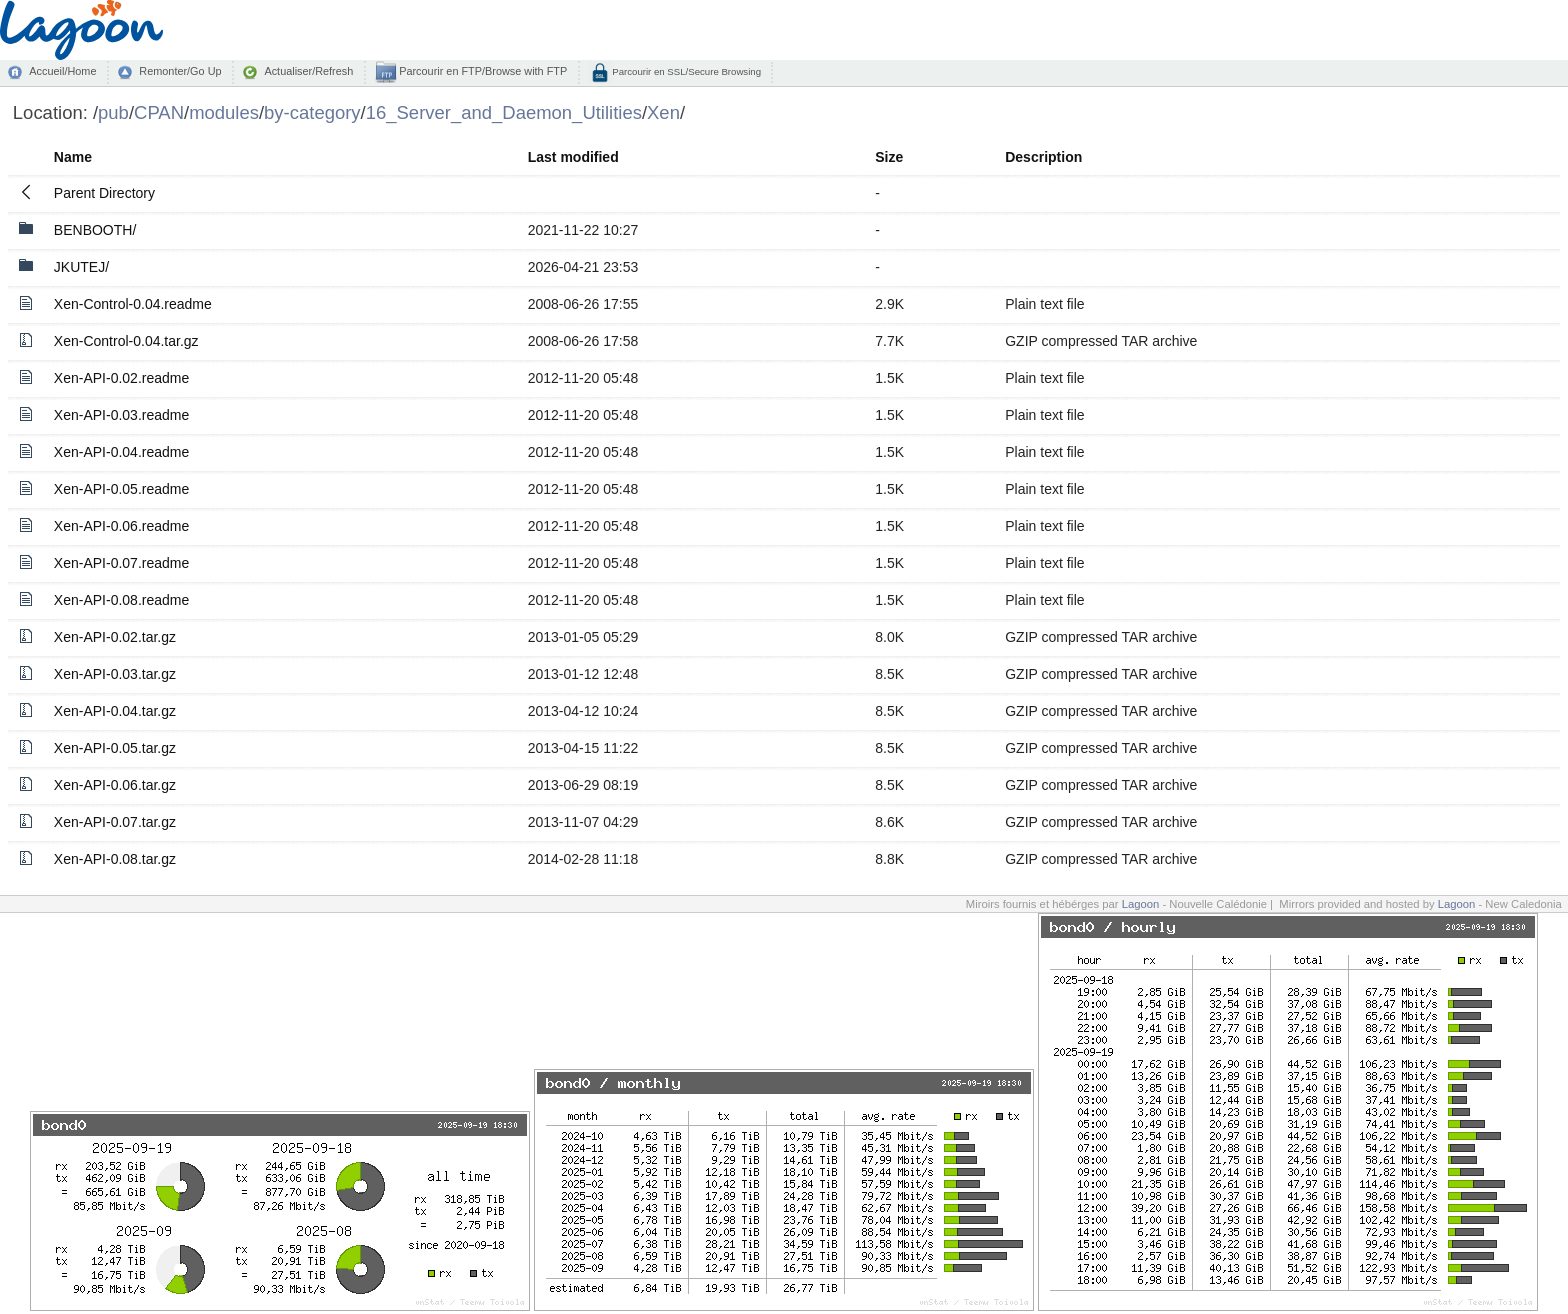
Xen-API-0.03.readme (121, 415)
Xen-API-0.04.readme (121, 452)
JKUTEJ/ (81, 267)
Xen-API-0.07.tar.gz (115, 822)
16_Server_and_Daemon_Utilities (504, 112)
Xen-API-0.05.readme (121, 489)
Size (889, 157)
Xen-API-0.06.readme (121, 526)
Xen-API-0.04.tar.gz (115, 711)
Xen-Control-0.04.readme (133, 304)
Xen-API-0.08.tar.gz (115, 859)
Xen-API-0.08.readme (121, 600)
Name (73, 157)
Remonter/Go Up (180, 71)
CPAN (159, 112)
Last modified (573, 157)
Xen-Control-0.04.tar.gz (126, 341)
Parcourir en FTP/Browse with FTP (481, 71)
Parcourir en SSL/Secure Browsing (685, 71)
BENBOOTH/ (95, 230)
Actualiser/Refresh (308, 71)
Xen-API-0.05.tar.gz (115, 748)
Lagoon (1141, 904)
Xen (663, 112)
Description (1043, 157)
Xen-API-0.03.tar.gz (115, 674)
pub (113, 112)
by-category (312, 112)
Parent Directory (104, 193)
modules (224, 112)
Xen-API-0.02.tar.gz (115, 637)
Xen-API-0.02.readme (121, 378)
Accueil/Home (62, 71)
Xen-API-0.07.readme (121, 563)
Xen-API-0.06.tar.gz (115, 785)
